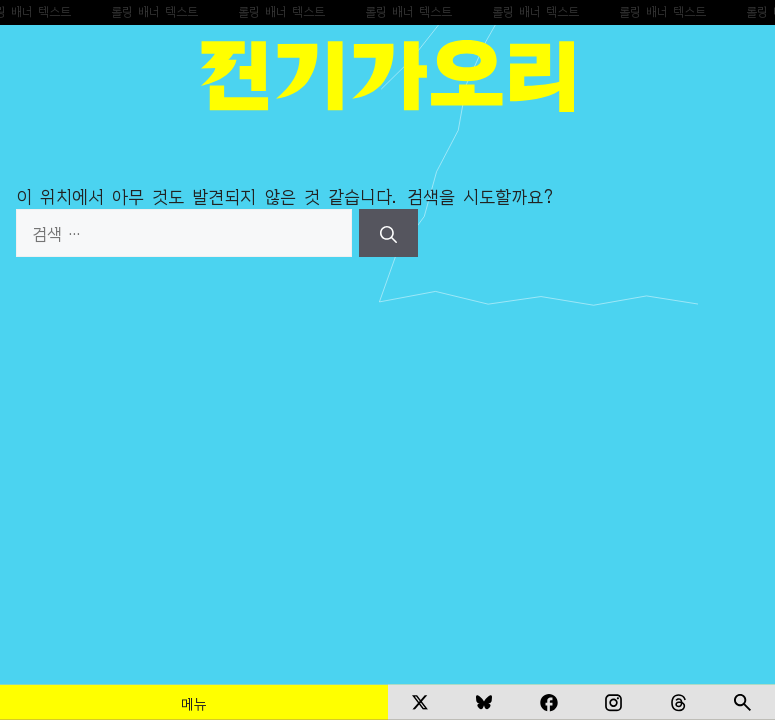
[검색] (388, 233)
